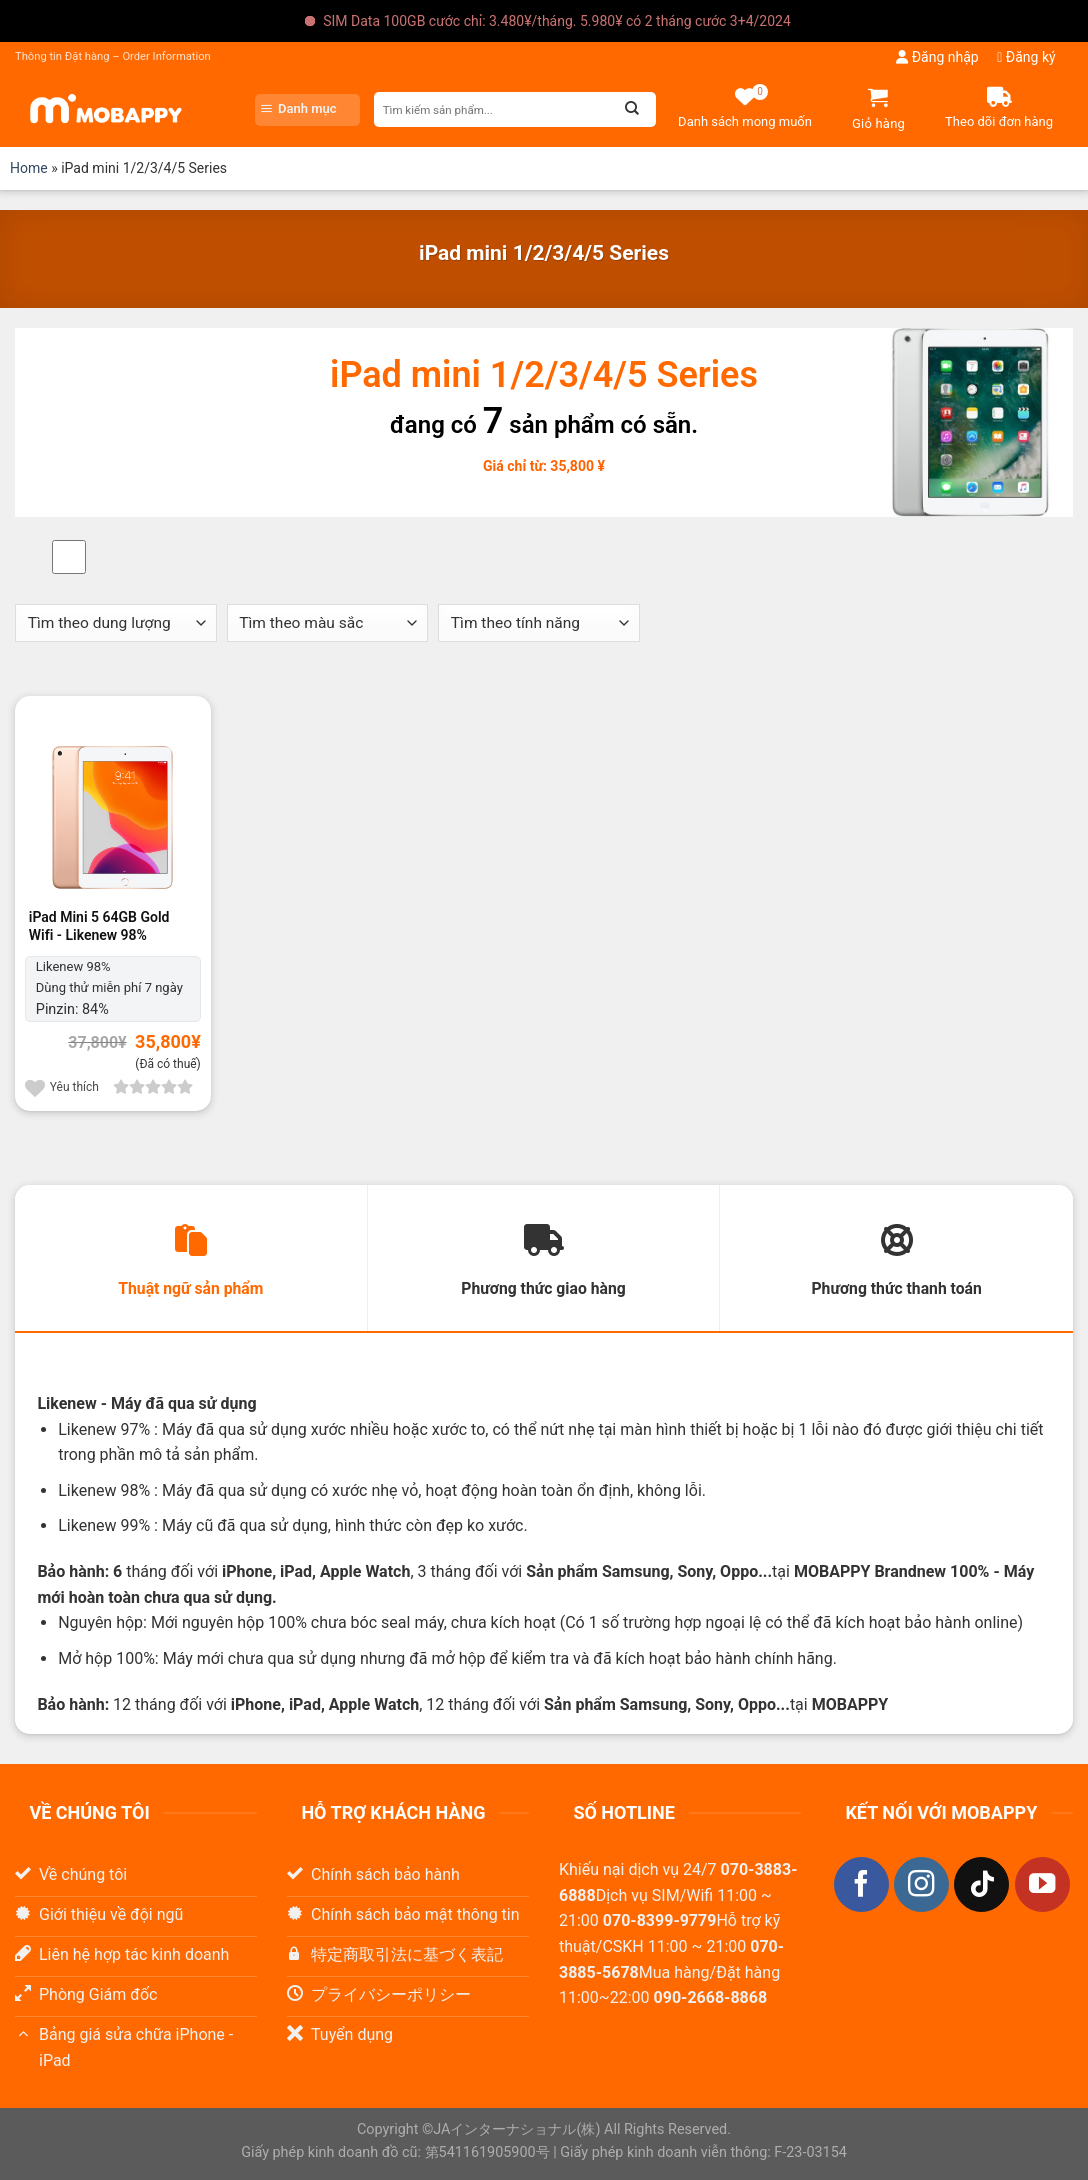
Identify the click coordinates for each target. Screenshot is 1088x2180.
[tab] (191, 1259)
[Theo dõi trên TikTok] (981, 1885)
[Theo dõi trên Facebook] (861, 1885)
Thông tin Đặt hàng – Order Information (113, 56)
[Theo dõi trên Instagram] (921, 1885)
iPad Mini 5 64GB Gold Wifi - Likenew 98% (99, 926)
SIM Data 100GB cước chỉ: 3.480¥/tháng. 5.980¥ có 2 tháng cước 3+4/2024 (557, 21)
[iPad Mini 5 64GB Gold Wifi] (113, 803)
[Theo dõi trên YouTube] (1042, 1885)
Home (29, 168)
